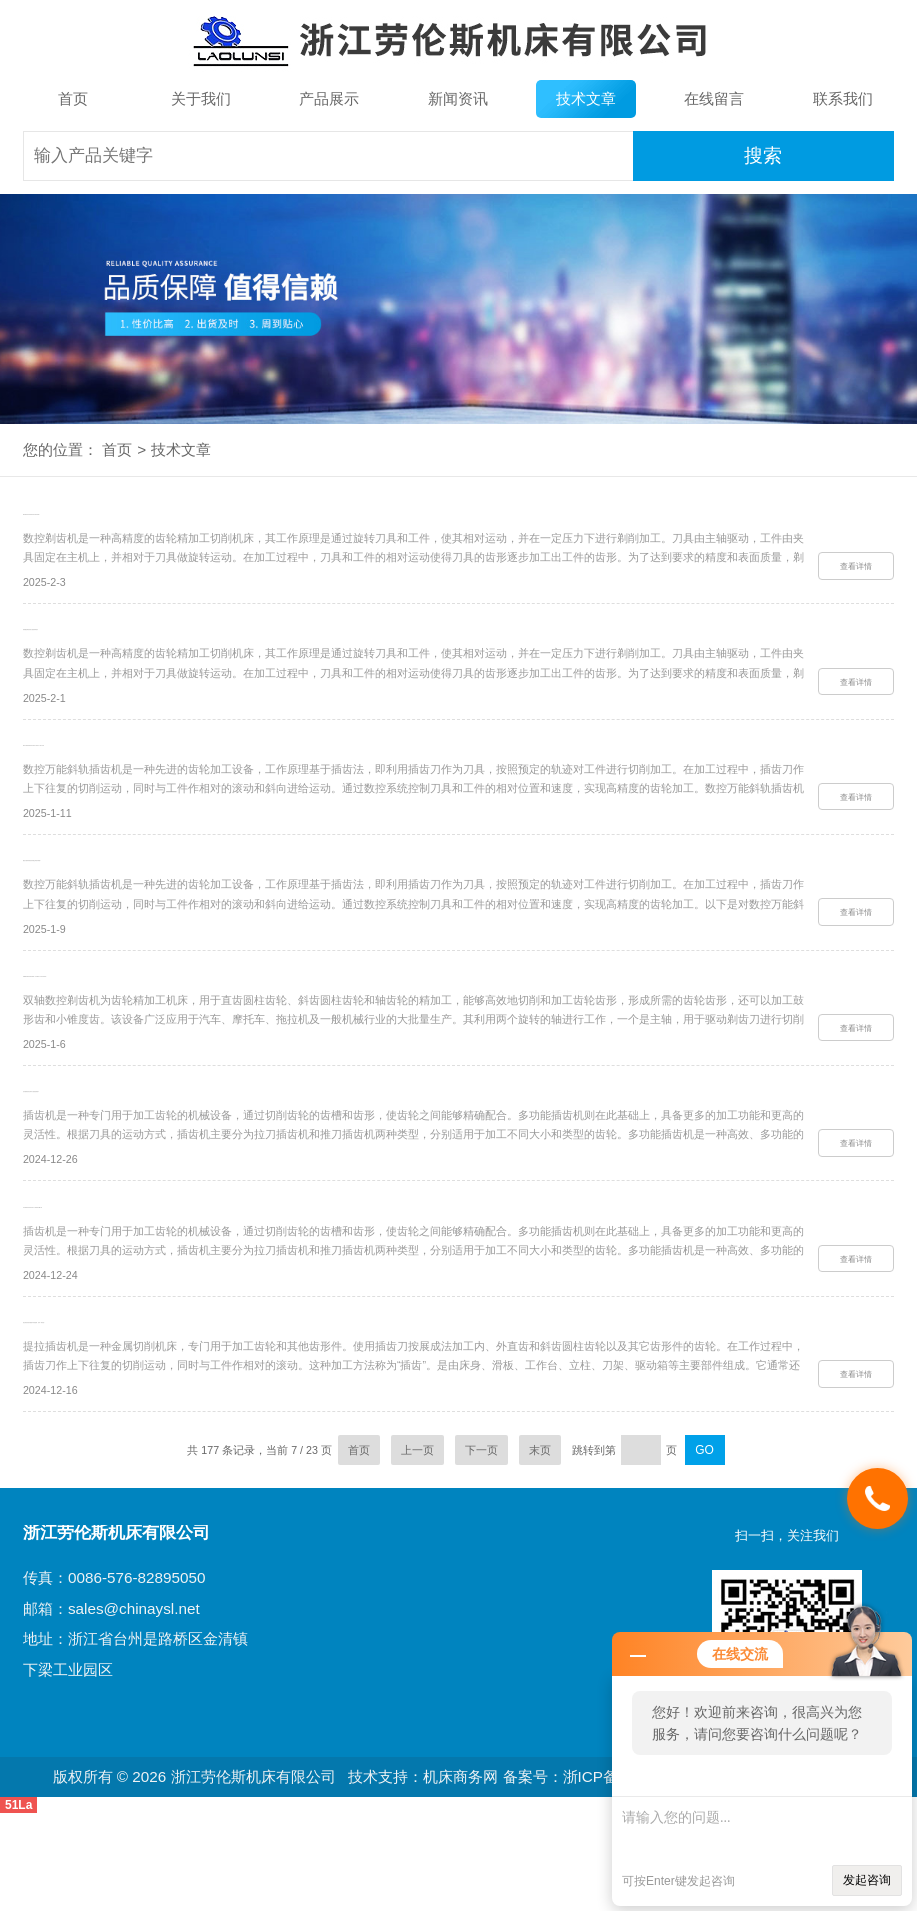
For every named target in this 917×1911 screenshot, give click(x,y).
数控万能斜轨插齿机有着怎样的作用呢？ (140, 903)
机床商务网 (460, 1875)
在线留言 (714, 98)
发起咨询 (867, 1880)
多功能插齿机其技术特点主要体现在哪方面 (146, 1287)
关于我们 (201, 98)
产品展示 (329, 98)
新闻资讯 (458, 98)
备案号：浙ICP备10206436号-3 (609, 1875)
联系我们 (843, 98)
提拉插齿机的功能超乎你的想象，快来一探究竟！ (166, 1414)
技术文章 (586, 98)
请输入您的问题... (762, 1825)
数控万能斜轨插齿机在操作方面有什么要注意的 (159, 775)
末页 (540, 1549)
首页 (73, 98)
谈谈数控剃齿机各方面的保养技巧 (120, 648)
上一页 (417, 1549)
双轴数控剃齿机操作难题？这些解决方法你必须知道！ (179, 1031)
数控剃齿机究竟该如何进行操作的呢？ (133, 520)
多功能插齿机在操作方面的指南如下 (127, 1159)
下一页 (481, 1549)
